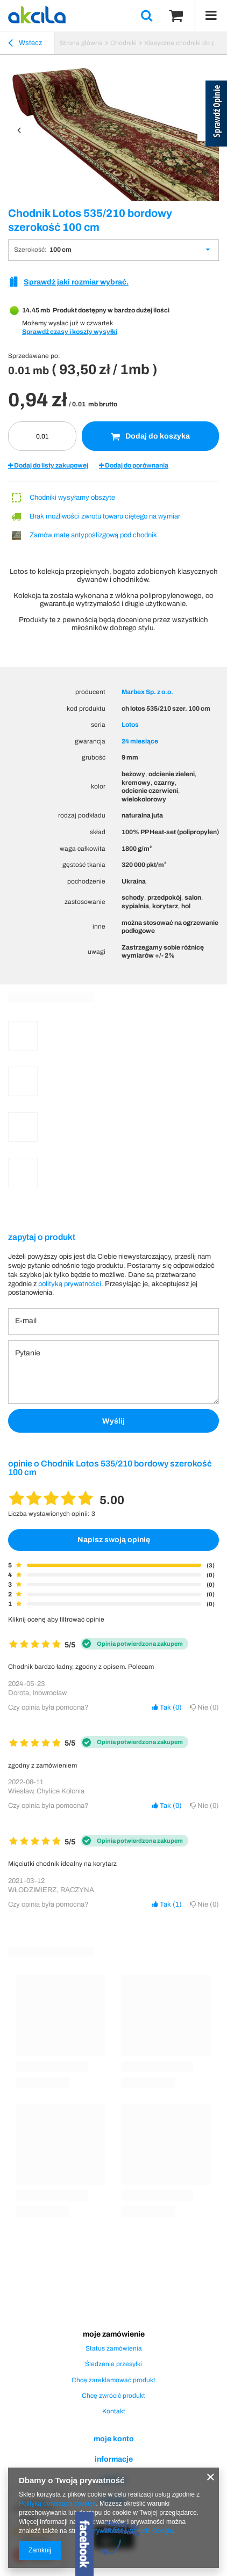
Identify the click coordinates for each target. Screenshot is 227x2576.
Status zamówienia (114, 2348)
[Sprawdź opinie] (216, 115)
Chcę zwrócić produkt (113, 2395)
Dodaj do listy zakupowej (48, 465)
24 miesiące (140, 741)
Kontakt (113, 2411)
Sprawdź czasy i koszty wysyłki (69, 331)
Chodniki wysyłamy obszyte (72, 497)
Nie (204, 1707)
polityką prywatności (69, 1284)
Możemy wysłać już (50, 323)
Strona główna (81, 43)
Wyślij (113, 1421)
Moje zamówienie (114, 2334)
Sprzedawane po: (34, 356)
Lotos (130, 724)
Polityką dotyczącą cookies (57, 2503)
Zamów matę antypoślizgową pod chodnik (93, 535)
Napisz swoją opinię (113, 1540)
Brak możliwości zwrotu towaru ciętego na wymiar (105, 516)
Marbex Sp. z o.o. (147, 692)
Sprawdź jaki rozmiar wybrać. (76, 282)
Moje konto (114, 2439)
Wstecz (25, 44)
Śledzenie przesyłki (113, 2364)
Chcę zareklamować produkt (113, 2380)
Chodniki (123, 43)
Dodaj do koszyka (150, 436)
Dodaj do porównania (133, 465)
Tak (167, 1707)
